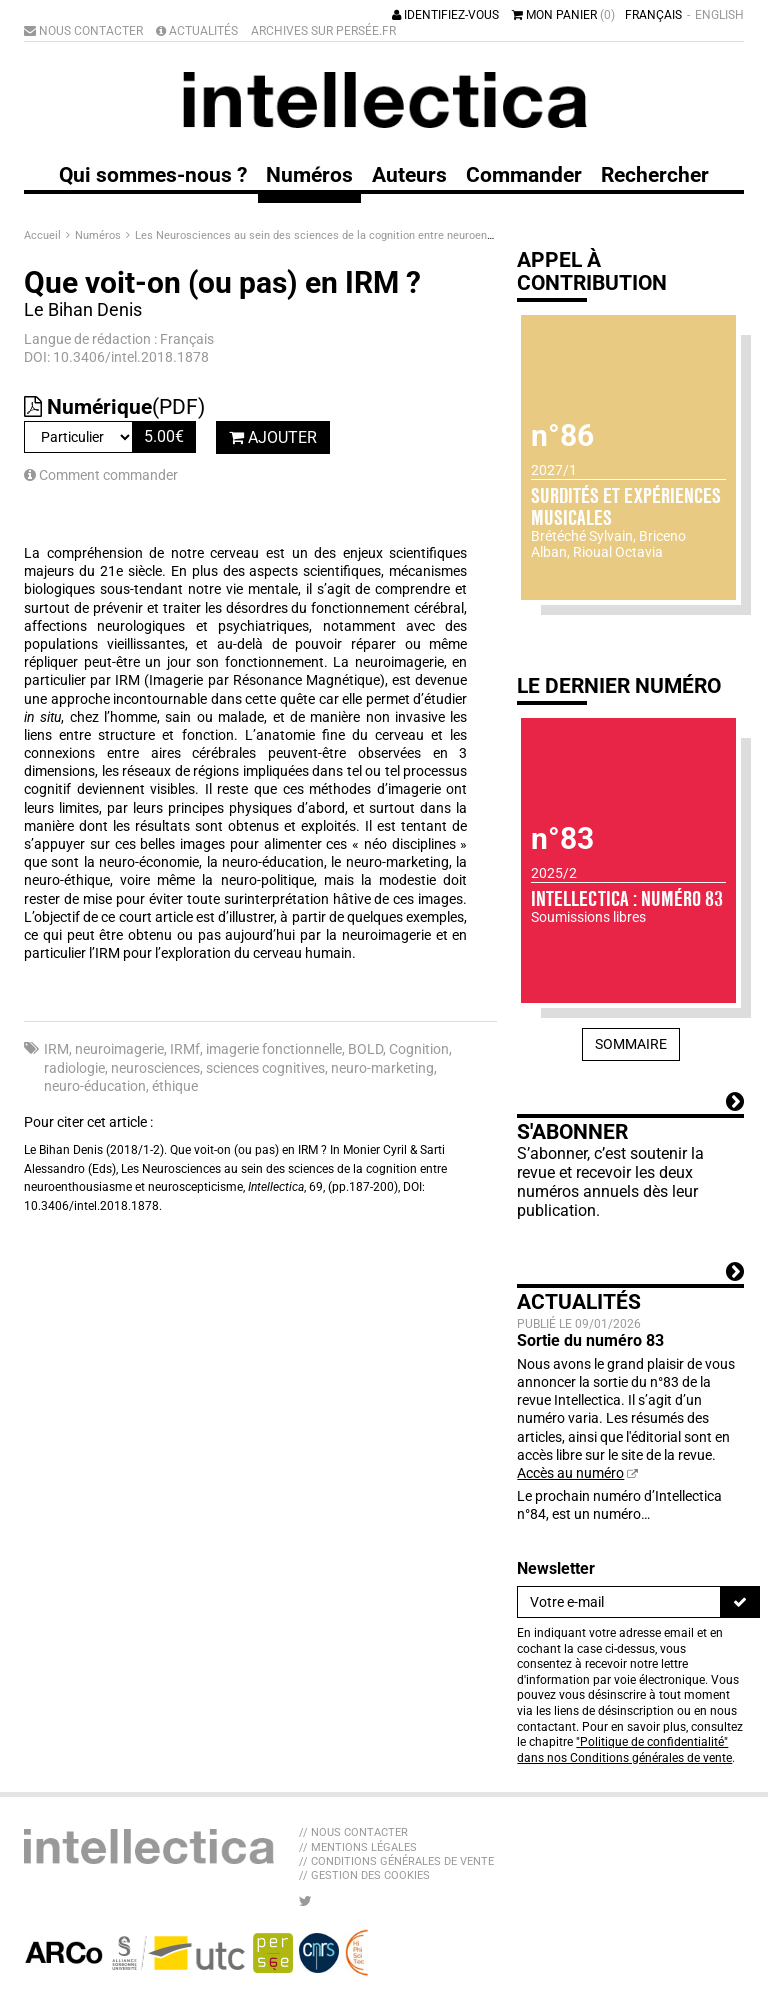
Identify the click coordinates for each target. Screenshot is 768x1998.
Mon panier (563, 15)
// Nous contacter (353, 1832)
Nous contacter (83, 31)
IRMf (185, 1049)
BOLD (365, 1049)
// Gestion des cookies (364, 1875)
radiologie (74, 1068)
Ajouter (273, 437)
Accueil (44, 235)
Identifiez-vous (445, 15)
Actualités (197, 31)
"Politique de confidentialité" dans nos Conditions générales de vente (624, 1750)
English (719, 15)
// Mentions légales (358, 1847)
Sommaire (631, 1044)
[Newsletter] (619, 1602)
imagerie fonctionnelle (274, 1049)
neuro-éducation (95, 1086)
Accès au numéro (570, 1473)
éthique (175, 1086)
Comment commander (101, 475)
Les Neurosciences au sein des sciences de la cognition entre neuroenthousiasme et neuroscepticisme (395, 235)
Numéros (99, 235)
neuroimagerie (119, 1049)
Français (653, 15)
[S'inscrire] (740, 1602)
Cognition (419, 1049)
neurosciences (155, 1068)
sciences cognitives (265, 1068)
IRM (56, 1049)
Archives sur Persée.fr (323, 31)
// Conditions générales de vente (396, 1861)
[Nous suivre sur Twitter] (305, 1901)
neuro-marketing (382, 1068)
